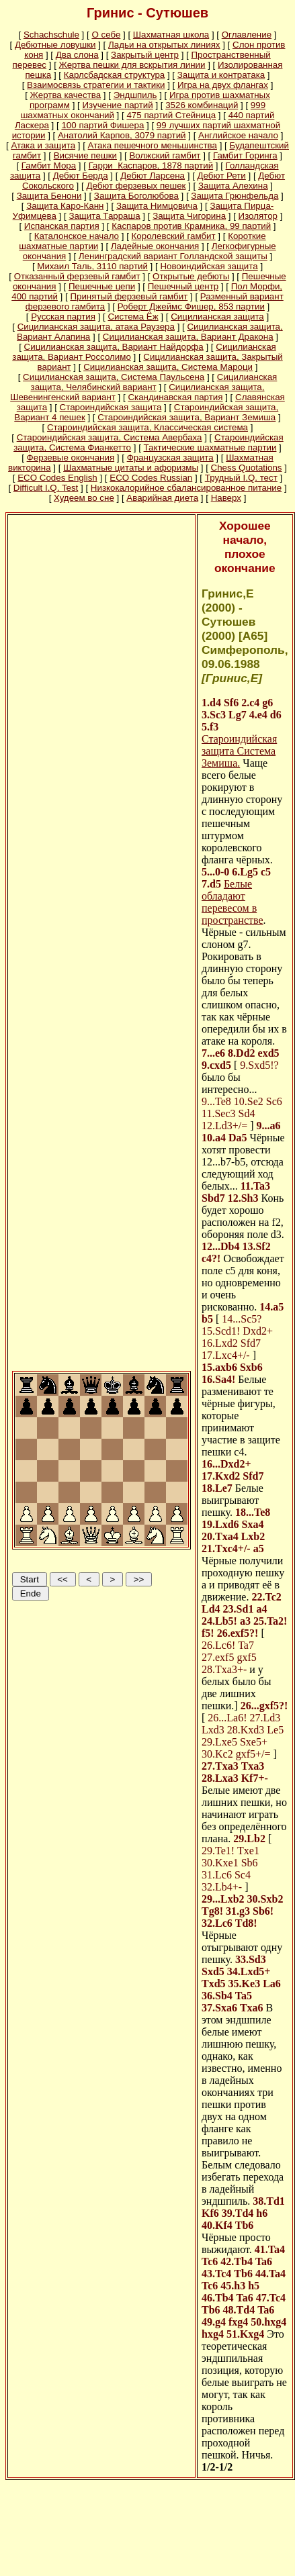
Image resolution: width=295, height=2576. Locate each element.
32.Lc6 (217, 1923)
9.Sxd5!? (259, 1065)
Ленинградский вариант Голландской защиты (173, 256)
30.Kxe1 (220, 1862)
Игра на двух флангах (222, 85)
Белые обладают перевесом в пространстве (232, 902)
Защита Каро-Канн (64, 206)
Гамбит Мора (49, 165)
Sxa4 (253, 1524)
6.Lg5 (245, 871)
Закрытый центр (145, 55)
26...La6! (227, 1717)
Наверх (226, 498)
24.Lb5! (219, 1621)
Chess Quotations (246, 468)
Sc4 (243, 1874)
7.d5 (211, 884)
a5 (258, 1548)
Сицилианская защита (217, 317)
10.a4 (214, 1137)
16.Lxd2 (220, 1343)
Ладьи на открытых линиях (164, 45)
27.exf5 (218, 1657)
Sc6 (274, 1101)
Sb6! (263, 1911)
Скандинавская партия (175, 397)
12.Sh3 (243, 1198)
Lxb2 (253, 1536)
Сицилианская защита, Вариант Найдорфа (114, 347)
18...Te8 (252, 1512)
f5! (208, 1633)
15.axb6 (219, 1367)
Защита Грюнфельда (234, 196)
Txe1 (248, 1850)
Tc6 (210, 2261)
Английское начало (238, 135)
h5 (253, 2285)
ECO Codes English (57, 478)
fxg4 (238, 2322)
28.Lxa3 (220, 1778)
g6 (267, 702)
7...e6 (213, 1053)
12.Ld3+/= (224, 1125)
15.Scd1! (221, 1331)
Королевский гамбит (174, 236)
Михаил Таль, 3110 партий (92, 266)
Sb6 (249, 1862)
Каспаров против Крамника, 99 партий (191, 226)
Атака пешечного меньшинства (152, 145)
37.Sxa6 (219, 2007)
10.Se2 (248, 1101)
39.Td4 (238, 2213)
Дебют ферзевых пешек (135, 186)
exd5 (269, 1053)
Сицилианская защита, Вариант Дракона (188, 337)
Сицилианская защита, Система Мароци (168, 367)
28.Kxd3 (246, 1729)
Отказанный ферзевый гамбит (77, 276)
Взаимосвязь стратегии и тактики (96, 85)
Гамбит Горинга (245, 155)
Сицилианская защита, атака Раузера (96, 327)
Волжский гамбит (164, 155)
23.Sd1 (238, 1609)
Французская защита (170, 457)
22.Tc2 (266, 1597)
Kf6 (210, 2213)
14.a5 (271, 1307)
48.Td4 (239, 2310)
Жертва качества (65, 95)
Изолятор (258, 216)
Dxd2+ (258, 1331)
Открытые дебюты (191, 276)
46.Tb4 (218, 2297)
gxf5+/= (253, 1754)
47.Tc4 (271, 2297)
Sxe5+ (253, 1742)
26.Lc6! (218, 1645)
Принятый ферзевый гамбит (128, 296)
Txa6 (251, 2007)
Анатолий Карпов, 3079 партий (122, 135)
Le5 (275, 1729)
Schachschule (51, 35)
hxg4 (213, 2334)
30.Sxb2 (265, 1899)
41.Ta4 (270, 2249)
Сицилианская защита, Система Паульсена (113, 377)
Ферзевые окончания (71, 457)
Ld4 (211, 1609)
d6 (276, 714)
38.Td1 (269, 2201)
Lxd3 (213, 1729)
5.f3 (210, 726)
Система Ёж (133, 317)
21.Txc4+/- (226, 1548)
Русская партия (63, 317)
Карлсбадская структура (114, 75)
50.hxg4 (268, 2322)
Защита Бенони (49, 196)
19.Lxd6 (220, 1524)
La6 (272, 1983)
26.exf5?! (238, 1633)
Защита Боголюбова (136, 196)
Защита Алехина (233, 186)
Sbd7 (213, 1198)
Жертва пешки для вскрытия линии (132, 65)
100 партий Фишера (102, 125)
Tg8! (212, 1911)
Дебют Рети (222, 176)
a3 (245, 1621)
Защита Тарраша (104, 216)
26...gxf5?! (264, 1705)
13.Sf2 (256, 1246)
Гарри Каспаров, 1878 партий (151, 165)
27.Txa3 (220, 1766)
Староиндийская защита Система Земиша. (239, 751)
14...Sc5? (241, 1319)
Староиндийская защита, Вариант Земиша (186, 417)
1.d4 (211, 702)
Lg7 (237, 714)
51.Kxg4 (245, 2334)
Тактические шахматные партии (210, 447)
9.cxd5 (216, 1065)
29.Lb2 (249, 1838)
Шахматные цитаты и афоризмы (130, 468)
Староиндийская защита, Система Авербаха (109, 437)
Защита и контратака (221, 75)
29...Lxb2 (223, 1899)
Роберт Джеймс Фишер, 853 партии (191, 306)
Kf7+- (254, 1778)
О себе (105, 35)
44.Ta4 (270, 2273)
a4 (261, 1609)
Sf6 (231, 702)
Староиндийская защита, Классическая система (147, 427)
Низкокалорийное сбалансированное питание (186, 488)
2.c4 (250, 702)
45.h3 (232, 2285)
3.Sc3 (214, 714)
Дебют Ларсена (152, 176)
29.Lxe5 (219, 1742)
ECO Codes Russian (151, 478)
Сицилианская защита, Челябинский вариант (154, 382)
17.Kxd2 (221, 1476)
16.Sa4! (218, 1379)
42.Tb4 (236, 2261)
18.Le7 (217, 1488)
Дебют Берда (80, 176)
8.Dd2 (241, 1053)
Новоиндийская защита (208, 266)
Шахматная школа (171, 35)
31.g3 (238, 1911)
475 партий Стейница (171, 115)
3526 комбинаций (201, 105)
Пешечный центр (183, 286)
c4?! (211, 1258)
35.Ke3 (244, 1983)
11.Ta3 (255, 1186)
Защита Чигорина (189, 216)
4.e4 (258, 714)
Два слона (77, 55)
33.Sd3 (250, 1959)
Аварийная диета (162, 498)
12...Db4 (220, 1246)
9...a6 (269, 1125)
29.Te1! (218, 1850)
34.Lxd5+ (249, 1971)
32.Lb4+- (222, 1887)
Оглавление (246, 35)
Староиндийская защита (111, 407)
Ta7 (246, 1645)
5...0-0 (215, 871)
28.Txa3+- (224, 1669)
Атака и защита (43, 145)
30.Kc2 (217, 1754)
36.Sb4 (217, 1995)
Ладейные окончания (155, 246)
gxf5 (246, 1657)
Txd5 (214, 1983)
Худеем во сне (84, 498)
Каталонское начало (76, 236)
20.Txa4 (220, 1536)
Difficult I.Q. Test (46, 488)
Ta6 (263, 2261)
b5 (207, 1319)
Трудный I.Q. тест (241, 478)
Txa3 (253, 1766)
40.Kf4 (217, 2225)
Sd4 (247, 1113)
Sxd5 (213, 1971)
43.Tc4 (216, 2273)
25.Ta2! (270, 1621)
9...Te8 (216, 1101)
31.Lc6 (217, 1874)
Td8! (246, 1923)
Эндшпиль (135, 95)
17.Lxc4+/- (226, 1355)
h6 (261, 2213)
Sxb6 (251, 1367)
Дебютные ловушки (55, 45)
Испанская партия (61, 226)
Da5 (237, 1137)
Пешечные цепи (102, 286)
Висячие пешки (85, 155)
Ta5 (243, 1995)
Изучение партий (117, 105)
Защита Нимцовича (157, 206)
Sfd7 (251, 1343)
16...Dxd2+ (226, 1464)
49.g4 (214, 2322)
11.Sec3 (219, 1113)
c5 (266, 871)
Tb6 (244, 2225)
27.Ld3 (265, 1717)
